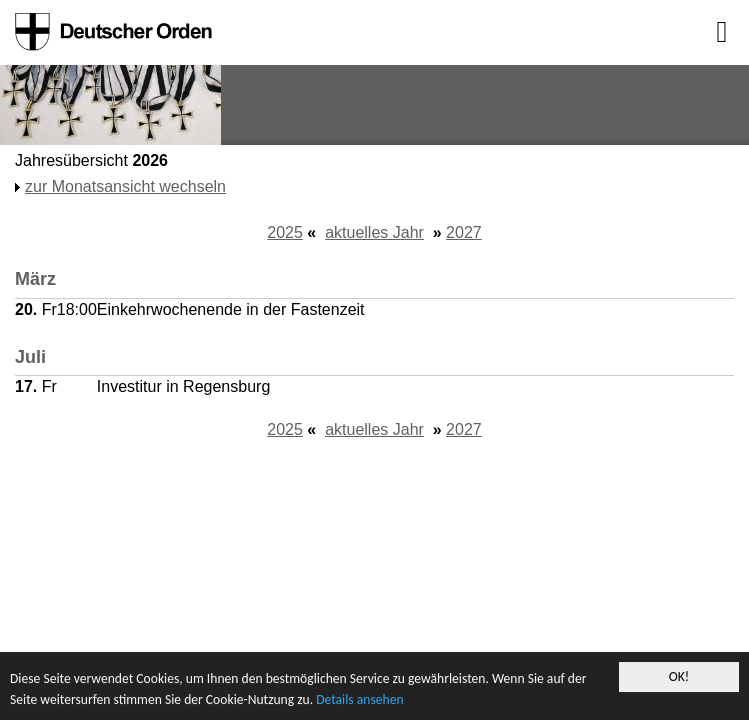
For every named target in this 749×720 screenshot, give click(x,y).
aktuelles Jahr (374, 232)
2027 (464, 232)
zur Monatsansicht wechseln (125, 186)
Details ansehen (359, 699)
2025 (285, 232)
